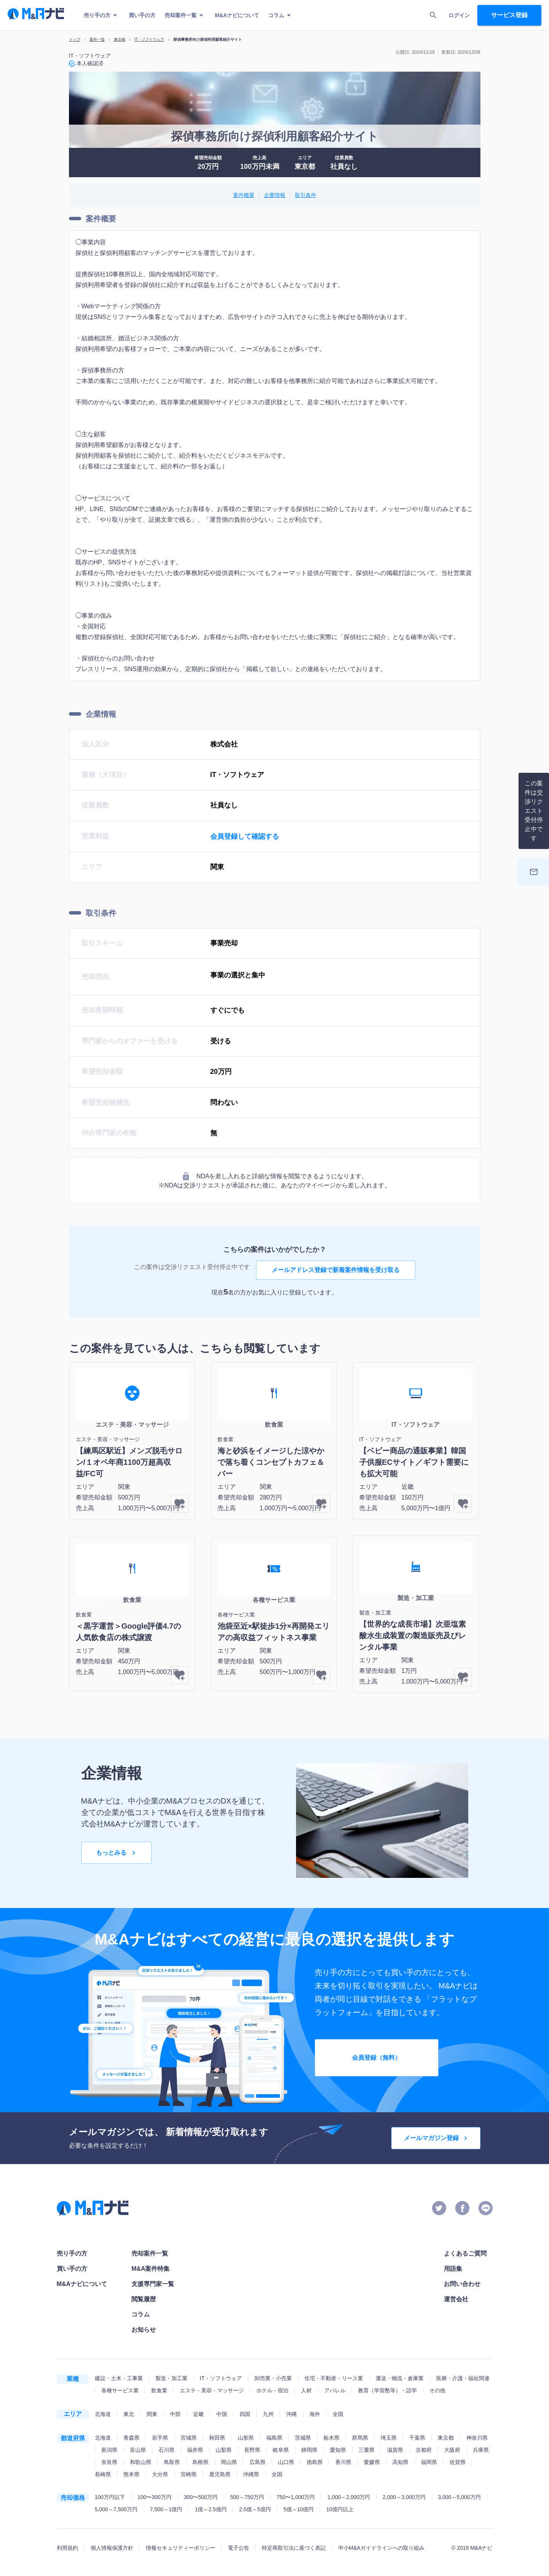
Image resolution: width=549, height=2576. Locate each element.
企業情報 (274, 195)
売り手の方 (102, 15)
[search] (433, 15)
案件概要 (244, 195)
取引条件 (305, 195)
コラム (280, 15)
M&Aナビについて (237, 15)
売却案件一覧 (185, 15)
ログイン (459, 15)
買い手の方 (142, 15)
